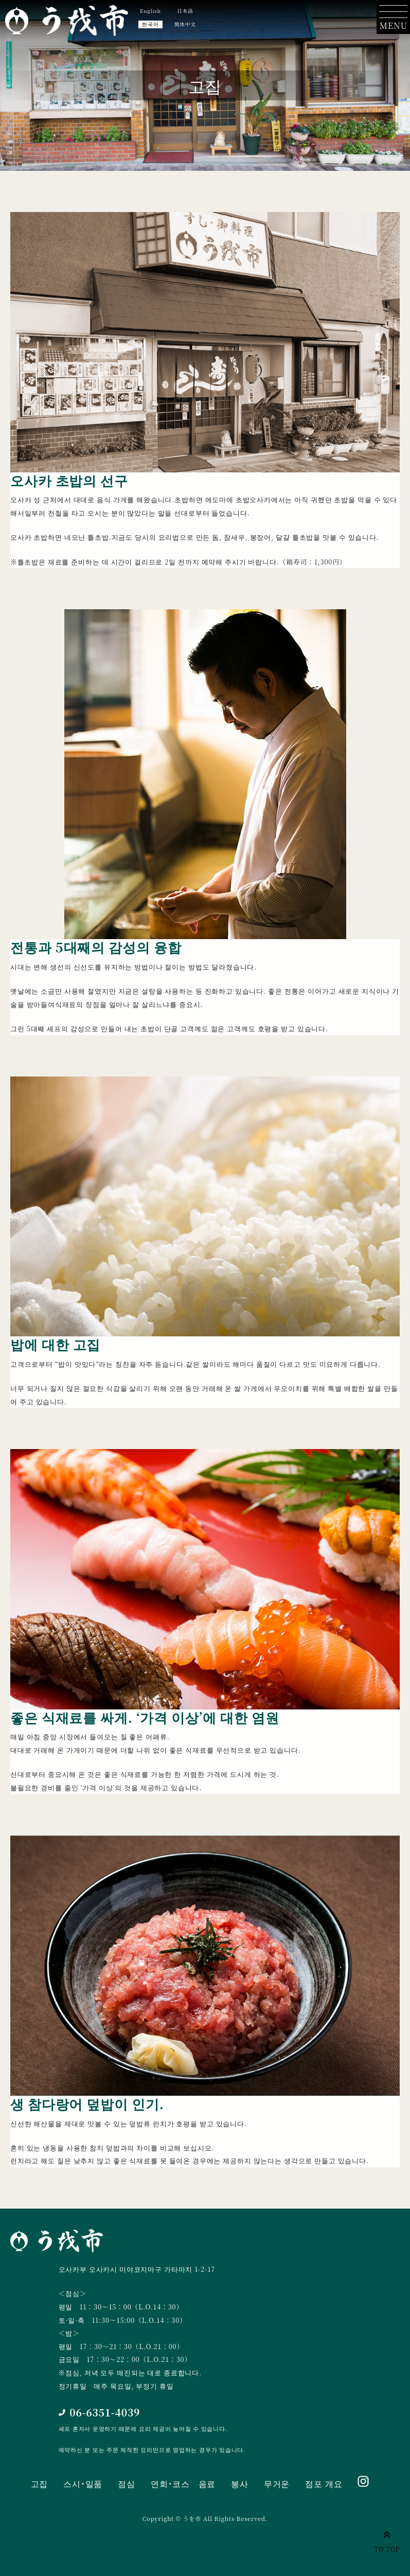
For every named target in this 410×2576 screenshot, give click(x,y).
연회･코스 (170, 2484)
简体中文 (185, 24)
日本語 (185, 10)
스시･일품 (82, 2484)
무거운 (277, 2484)
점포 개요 (323, 2484)
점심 (126, 2484)
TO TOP (387, 2540)
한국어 (150, 24)
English (150, 10)
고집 (39, 2484)
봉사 (239, 2484)
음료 (207, 2484)
